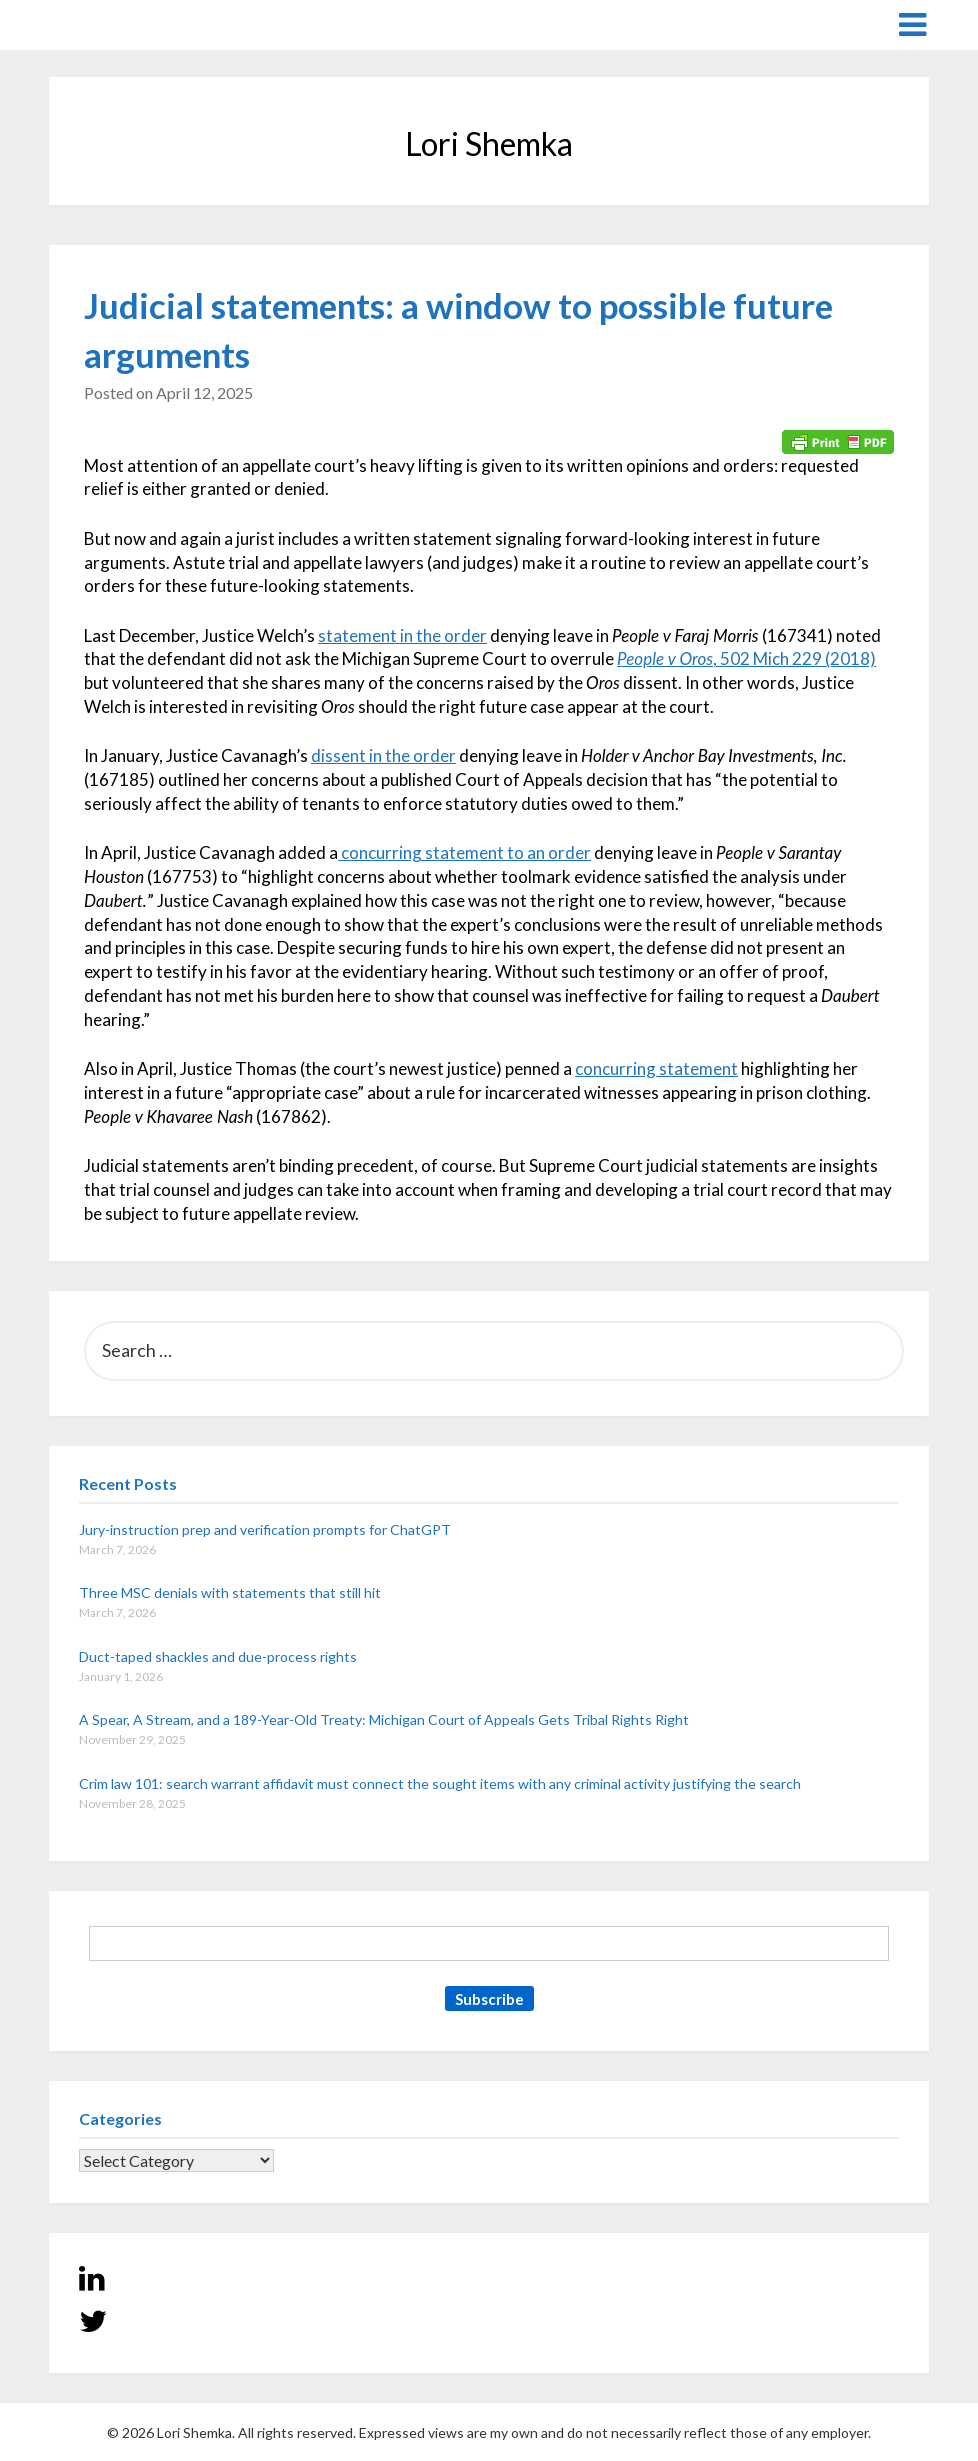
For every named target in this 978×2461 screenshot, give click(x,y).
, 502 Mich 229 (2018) (746, 658)
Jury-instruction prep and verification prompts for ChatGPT (265, 1529)
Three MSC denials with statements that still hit (230, 1592)
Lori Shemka (109, 23)
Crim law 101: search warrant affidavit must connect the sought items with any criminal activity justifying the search (440, 1783)
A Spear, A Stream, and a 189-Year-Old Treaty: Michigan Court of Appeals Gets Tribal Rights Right (384, 1719)
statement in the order (402, 635)
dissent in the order (383, 755)
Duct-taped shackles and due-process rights (218, 1656)
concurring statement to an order (464, 852)
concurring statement (656, 1068)
